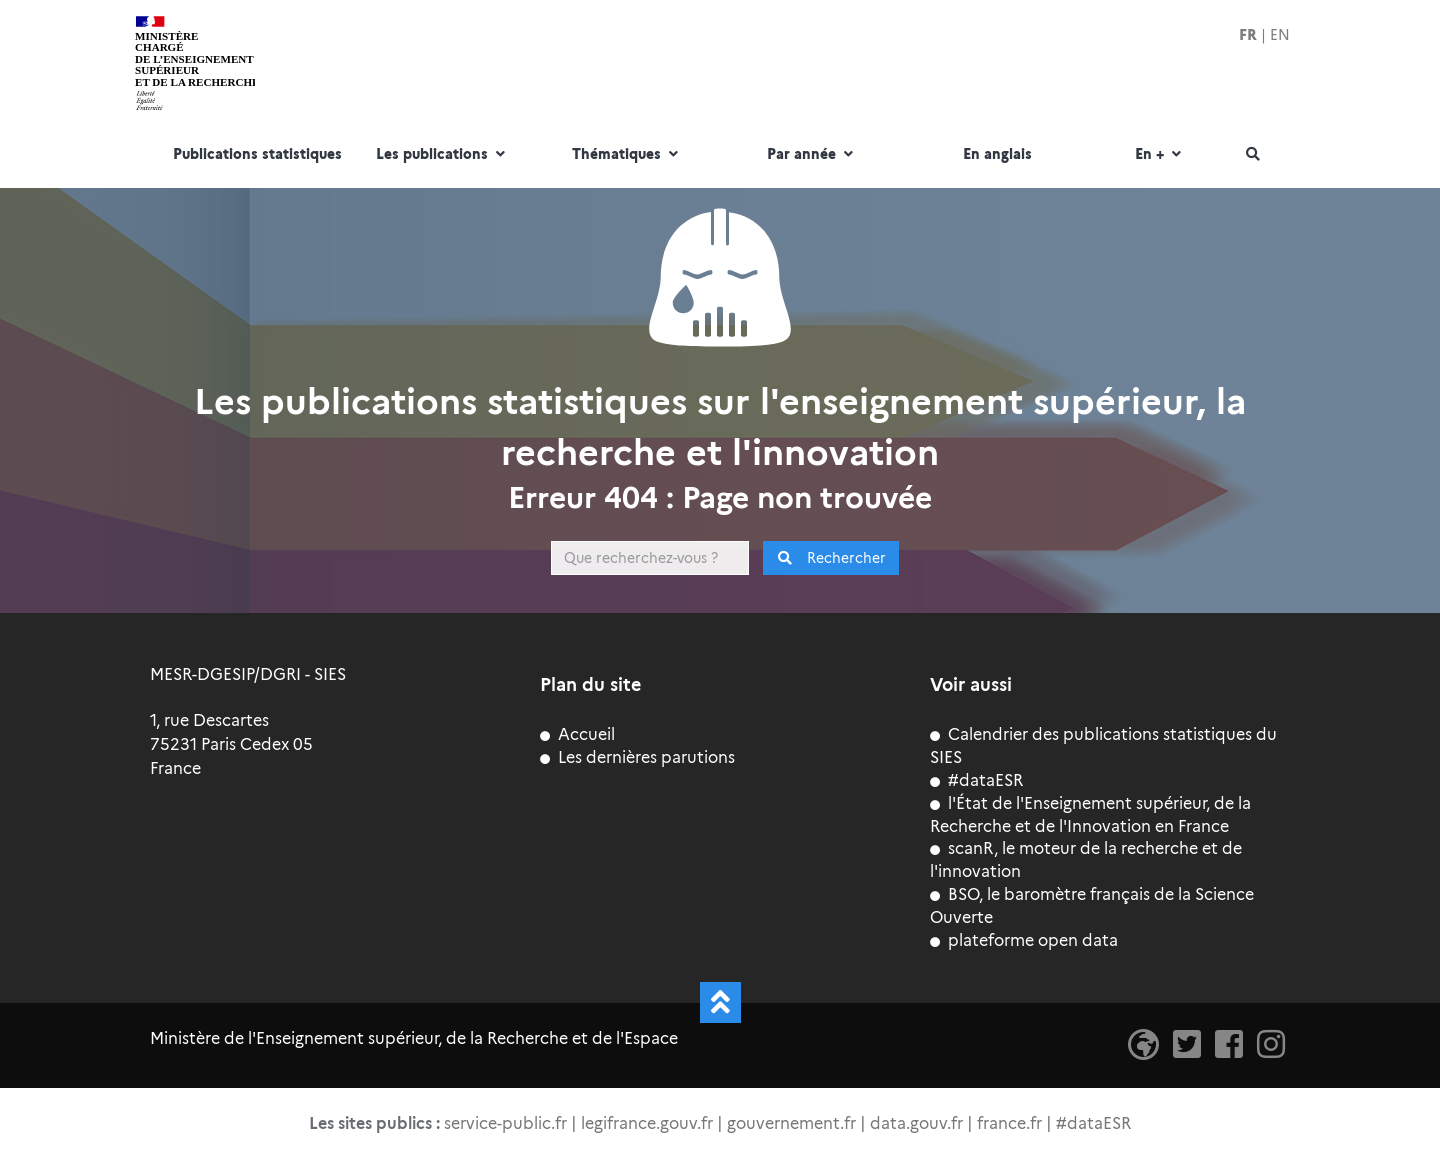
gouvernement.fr (791, 1123)
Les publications (443, 155)
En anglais (997, 155)
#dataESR (976, 780)
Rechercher (831, 558)
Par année (812, 155)
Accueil (577, 734)
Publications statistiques (257, 155)
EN (1280, 35)
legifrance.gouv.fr (647, 1123)
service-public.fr (505, 1123)
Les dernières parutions (637, 757)
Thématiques (627, 155)
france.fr (1009, 1123)
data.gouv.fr (916, 1123)
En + (1160, 155)
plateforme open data (1024, 940)
